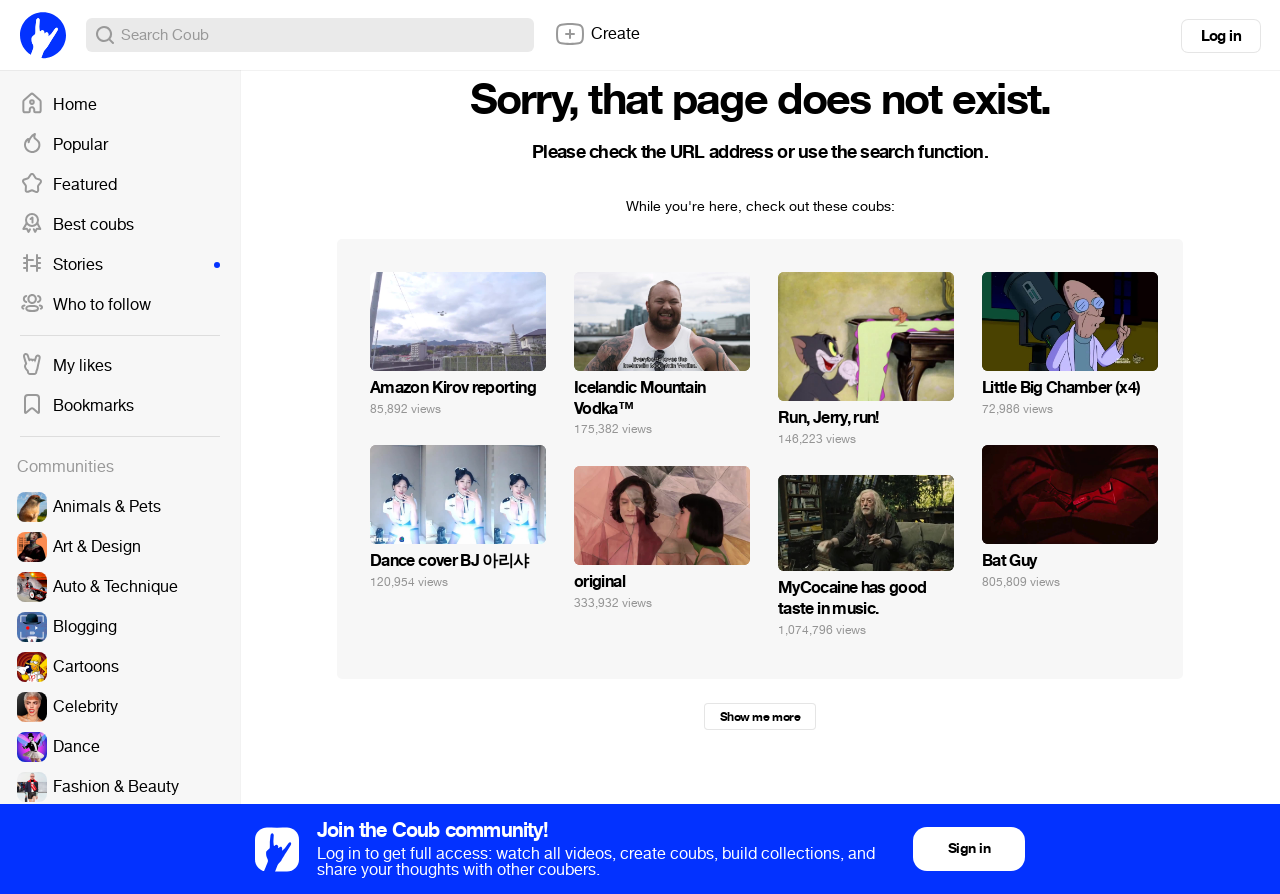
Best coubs (77, 225)
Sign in (969, 848)
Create (597, 34)
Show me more (760, 717)
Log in (1221, 36)
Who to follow (85, 305)
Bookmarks (77, 406)
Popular (64, 145)
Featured (68, 185)
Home (58, 105)
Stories (120, 265)
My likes (66, 366)
